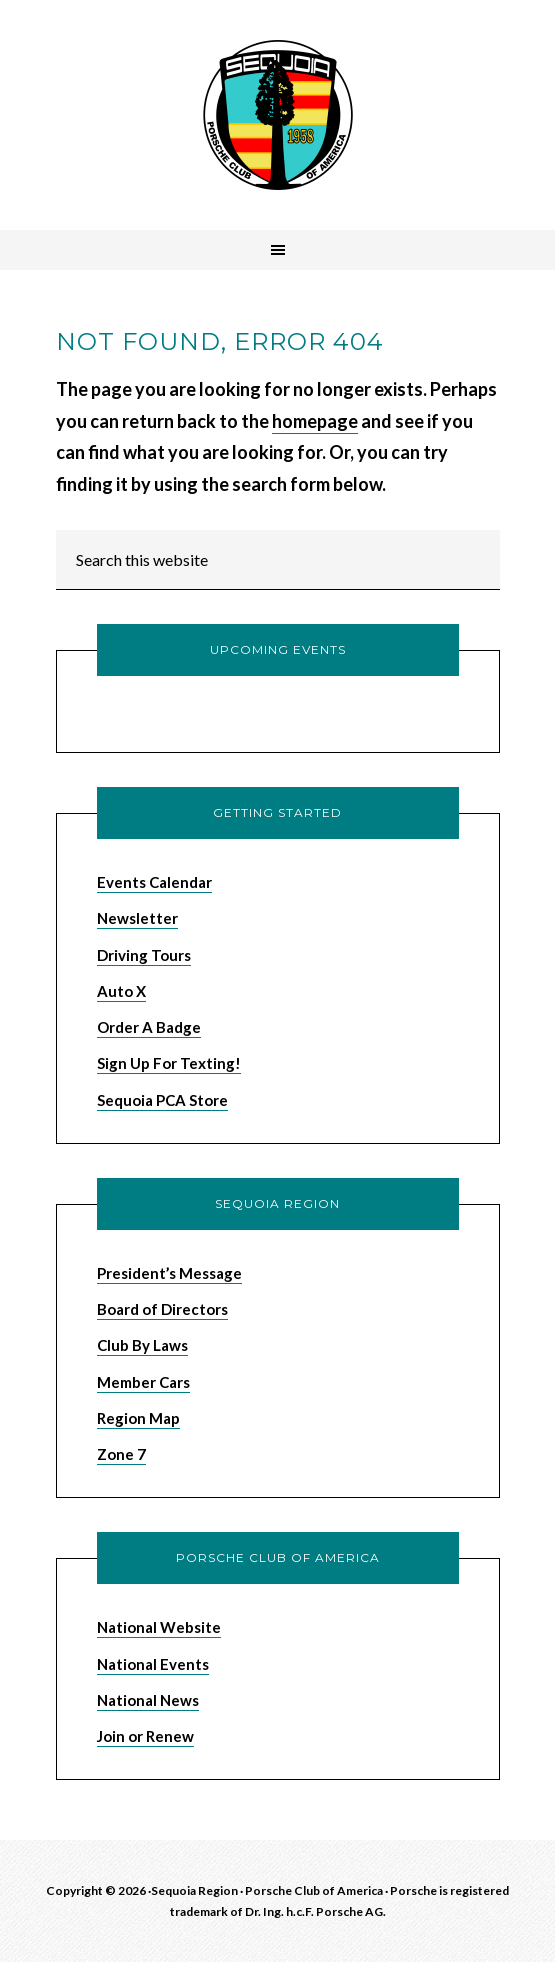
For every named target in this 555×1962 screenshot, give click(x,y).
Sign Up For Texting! (169, 1063)
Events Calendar (154, 882)
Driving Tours (144, 955)
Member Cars (143, 1382)
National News (148, 1700)
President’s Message (169, 1273)
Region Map (138, 1418)
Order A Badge (149, 1027)
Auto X (121, 991)
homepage (315, 421)
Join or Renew (145, 1736)
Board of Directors (162, 1309)
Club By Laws (142, 1345)
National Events (153, 1664)
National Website (159, 1627)
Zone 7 (121, 1454)
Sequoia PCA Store (162, 1100)
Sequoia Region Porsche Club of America (278, 115)
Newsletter (137, 918)
